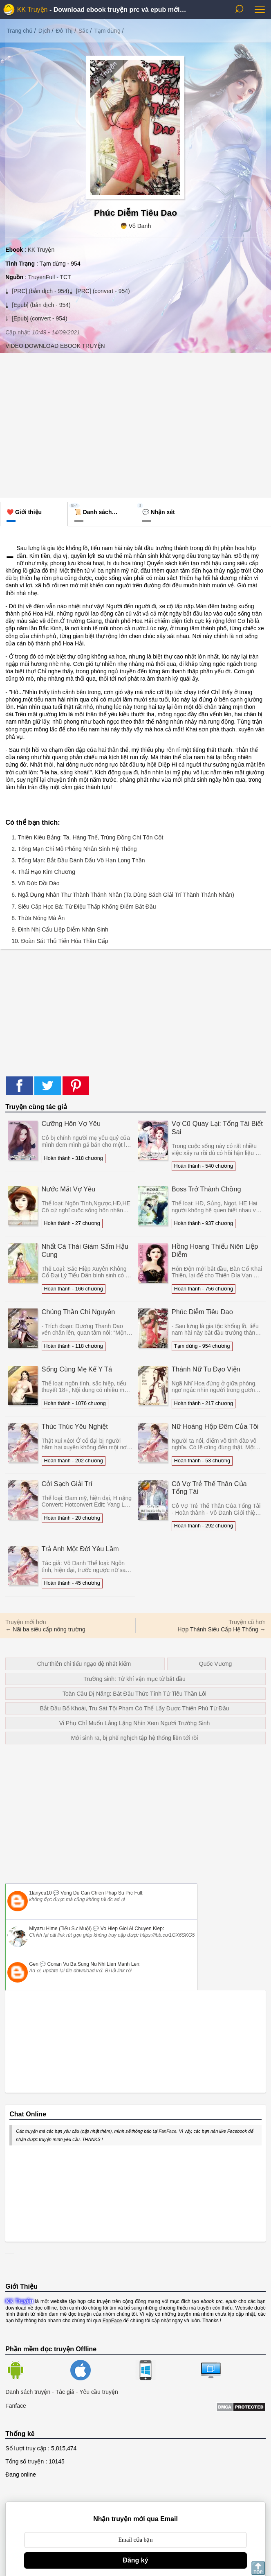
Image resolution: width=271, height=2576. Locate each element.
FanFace (167, 2131)
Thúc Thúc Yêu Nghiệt (75, 1426)
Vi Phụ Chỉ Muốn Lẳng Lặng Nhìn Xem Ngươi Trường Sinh (134, 1723)
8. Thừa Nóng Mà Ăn (38, 918)
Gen (33, 1964)
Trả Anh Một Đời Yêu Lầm (80, 1548)
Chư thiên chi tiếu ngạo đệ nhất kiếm (84, 1663)
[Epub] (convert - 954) (38, 318)
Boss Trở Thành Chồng (206, 1189)
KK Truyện (32, 9)
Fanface (15, 2405)
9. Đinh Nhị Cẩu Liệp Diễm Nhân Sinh (59, 929)
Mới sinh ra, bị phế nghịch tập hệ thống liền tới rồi (134, 1738)
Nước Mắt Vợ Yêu (69, 1189)
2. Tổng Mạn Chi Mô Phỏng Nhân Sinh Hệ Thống (74, 849)
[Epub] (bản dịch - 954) (40, 305)
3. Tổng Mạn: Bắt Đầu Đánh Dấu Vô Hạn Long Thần (78, 860)
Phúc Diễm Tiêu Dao (202, 1311)
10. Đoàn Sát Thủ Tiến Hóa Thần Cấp (59, 941)
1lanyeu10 (40, 1893)
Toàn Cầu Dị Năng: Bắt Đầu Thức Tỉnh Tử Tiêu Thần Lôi (134, 1693)
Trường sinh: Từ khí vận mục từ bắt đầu (134, 1679)
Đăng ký (135, 2560)
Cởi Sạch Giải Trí (67, 1483)
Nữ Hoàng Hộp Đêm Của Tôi (215, 1426)
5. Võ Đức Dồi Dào (35, 883)
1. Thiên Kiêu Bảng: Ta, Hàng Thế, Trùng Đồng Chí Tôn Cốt (87, 837)
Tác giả (65, 2392)
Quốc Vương (215, 1663)
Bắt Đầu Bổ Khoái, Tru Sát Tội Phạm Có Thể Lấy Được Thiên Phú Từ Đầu (134, 1708)
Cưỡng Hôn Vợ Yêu (71, 1123)
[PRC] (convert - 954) (102, 291)
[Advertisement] (135, 424)
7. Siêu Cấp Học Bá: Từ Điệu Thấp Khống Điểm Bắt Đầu (83, 906)
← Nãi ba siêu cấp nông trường (45, 1629)
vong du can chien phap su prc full (101, 1893)
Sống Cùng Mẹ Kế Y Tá (77, 1369)
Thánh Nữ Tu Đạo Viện (206, 1369)
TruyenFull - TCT (49, 277)
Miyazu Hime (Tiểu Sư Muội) (60, 1928)
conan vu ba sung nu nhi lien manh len (93, 1964)
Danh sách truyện (27, 2392)
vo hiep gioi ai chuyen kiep (132, 1928)
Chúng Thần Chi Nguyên (78, 1311)
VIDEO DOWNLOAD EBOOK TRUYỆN (55, 346)
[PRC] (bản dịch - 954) (39, 291)
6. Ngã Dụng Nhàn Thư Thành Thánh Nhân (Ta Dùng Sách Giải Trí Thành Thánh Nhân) (122, 894)
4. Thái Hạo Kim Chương (43, 871)
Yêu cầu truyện (98, 2392)
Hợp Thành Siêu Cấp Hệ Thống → (221, 1629)
